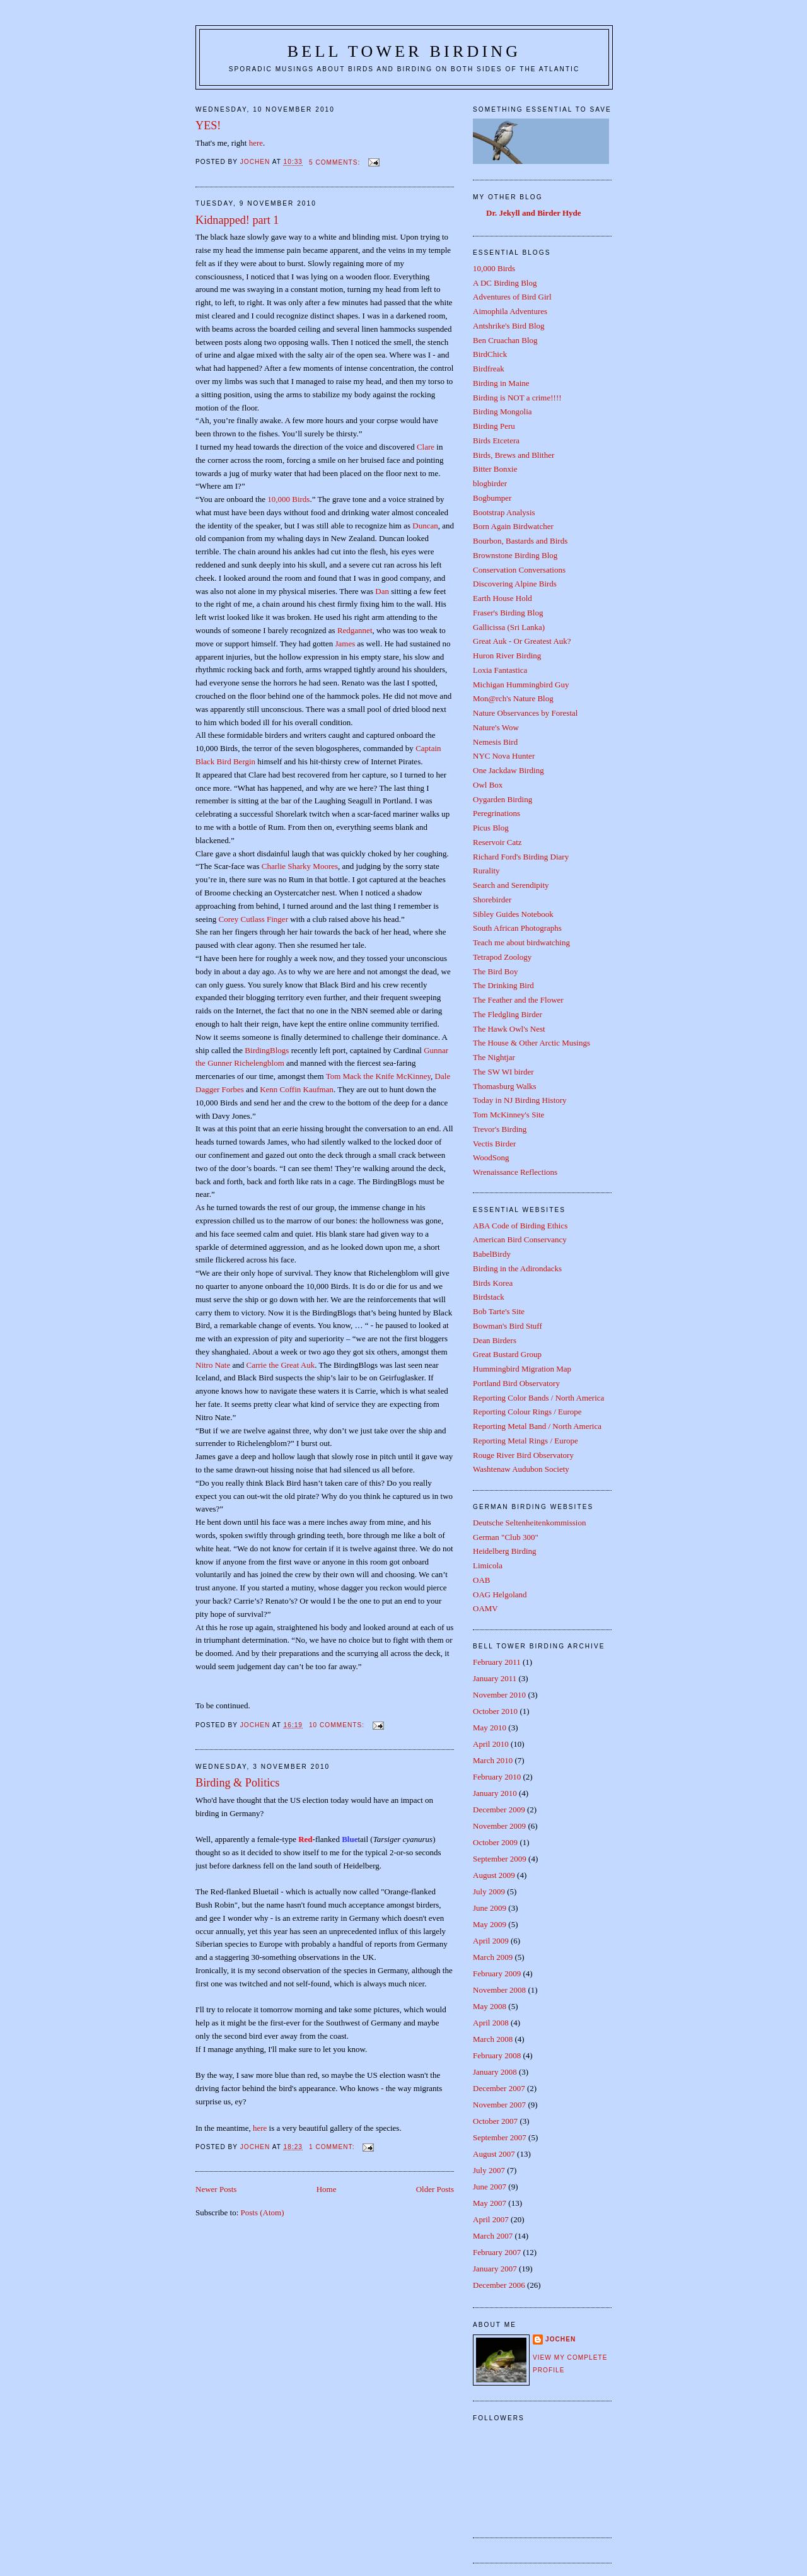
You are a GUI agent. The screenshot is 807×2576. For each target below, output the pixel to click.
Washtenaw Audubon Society (521, 1469)
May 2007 (489, 2203)
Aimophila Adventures (510, 311)
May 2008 (489, 2006)
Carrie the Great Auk (281, 1365)
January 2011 (494, 1678)
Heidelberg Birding (505, 1551)
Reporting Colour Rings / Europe (527, 1411)
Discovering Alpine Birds (515, 583)
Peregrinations (496, 813)
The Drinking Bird (503, 985)
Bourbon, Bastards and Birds (520, 540)
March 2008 (493, 2039)
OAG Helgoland (500, 1594)
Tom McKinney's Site (508, 1114)
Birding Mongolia (502, 411)
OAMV (485, 1608)
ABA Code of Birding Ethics (520, 1225)
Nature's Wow (496, 727)
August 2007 (494, 2154)
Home (326, 2189)
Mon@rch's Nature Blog (513, 698)
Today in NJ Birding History (520, 1100)
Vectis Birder (494, 1143)
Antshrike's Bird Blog (509, 325)
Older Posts (435, 2189)
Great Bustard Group (507, 1354)
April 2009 (491, 1940)
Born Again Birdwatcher (513, 526)
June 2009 (489, 1908)
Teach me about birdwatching (521, 942)
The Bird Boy (495, 971)
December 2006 (499, 2285)
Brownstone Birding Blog (515, 555)
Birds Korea (493, 1283)
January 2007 (495, 2268)
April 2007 (491, 2219)
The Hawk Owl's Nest (509, 1029)
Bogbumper (492, 498)
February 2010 (497, 1776)
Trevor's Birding (499, 1129)
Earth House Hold (502, 598)
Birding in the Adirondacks (517, 1268)
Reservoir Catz (497, 842)
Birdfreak (488, 368)
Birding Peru (494, 426)
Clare (425, 447)
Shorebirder (492, 899)
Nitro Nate (213, 1365)
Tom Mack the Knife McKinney (378, 1076)
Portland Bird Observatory (516, 1383)
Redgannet (355, 630)
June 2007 (489, 2186)
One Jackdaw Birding (508, 770)
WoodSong (491, 1157)
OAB (481, 1580)
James (345, 643)
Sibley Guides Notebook (513, 914)
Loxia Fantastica (500, 670)
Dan (382, 591)
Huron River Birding (507, 655)
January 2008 (495, 2072)
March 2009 (493, 1957)
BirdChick (490, 354)
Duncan (425, 525)
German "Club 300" (505, 1537)
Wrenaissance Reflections (515, 1172)
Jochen (560, 2339)
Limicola (487, 1565)
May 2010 (489, 1727)
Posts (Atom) (262, 2212)
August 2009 (494, 1875)
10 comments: (338, 1725)
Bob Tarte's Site (499, 1311)
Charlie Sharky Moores (300, 866)
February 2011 (497, 1662)
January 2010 (495, 1793)
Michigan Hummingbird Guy (521, 684)
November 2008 (499, 1990)
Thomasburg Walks (505, 1086)
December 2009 (499, 1809)
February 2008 (497, 2055)
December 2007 (499, 2088)
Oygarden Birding (502, 799)
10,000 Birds (288, 499)
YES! (208, 125)
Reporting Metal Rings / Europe (525, 1440)
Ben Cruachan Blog (505, 340)
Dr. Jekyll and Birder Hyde (533, 213)
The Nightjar (494, 1057)
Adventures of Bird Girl (512, 296)
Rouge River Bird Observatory (523, 1455)
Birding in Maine (501, 383)
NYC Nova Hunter (504, 756)
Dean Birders (494, 1340)
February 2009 (497, 1973)
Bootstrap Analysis (504, 512)
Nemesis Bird (495, 742)
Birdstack (488, 1297)
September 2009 (499, 1858)
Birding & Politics (237, 1782)
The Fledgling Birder (507, 1014)
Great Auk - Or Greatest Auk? (522, 641)
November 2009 (499, 1826)
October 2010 (495, 1711)
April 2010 (491, 1744)
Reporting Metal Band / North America (537, 1426)
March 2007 (493, 2236)
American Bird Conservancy (520, 1239)
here (256, 143)
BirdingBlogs (267, 1050)
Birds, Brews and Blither (513, 455)
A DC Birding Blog (505, 283)
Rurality (486, 870)
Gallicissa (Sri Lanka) (509, 627)
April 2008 (491, 2022)
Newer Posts (215, 2189)
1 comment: (333, 2146)
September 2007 (499, 2137)
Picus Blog (491, 827)
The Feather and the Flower (518, 1000)
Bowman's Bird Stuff (507, 1326)
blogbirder (490, 483)
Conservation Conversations (519, 569)
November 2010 (499, 1694)
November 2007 (499, 2104)
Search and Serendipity (511, 885)
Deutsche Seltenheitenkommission (529, 1522)
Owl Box (487, 785)
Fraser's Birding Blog (508, 612)
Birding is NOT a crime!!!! (517, 397)
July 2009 (489, 1891)
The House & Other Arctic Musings (531, 1042)
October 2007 (495, 2121)
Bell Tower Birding (404, 51)
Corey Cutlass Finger (254, 919)
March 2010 (493, 1760)
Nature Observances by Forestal (525, 713)
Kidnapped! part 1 (237, 220)
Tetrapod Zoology (502, 957)
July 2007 (489, 2170)
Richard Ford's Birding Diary (521, 856)
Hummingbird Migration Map (522, 1368)
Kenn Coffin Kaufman (297, 1089)
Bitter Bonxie (495, 469)
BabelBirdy (492, 1254)
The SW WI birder (503, 1071)
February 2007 (497, 2252)
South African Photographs (517, 928)
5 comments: (336, 162)
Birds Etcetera (496, 440)
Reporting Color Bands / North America (538, 1397)
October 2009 (495, 1842)
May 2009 (489, 1924)
